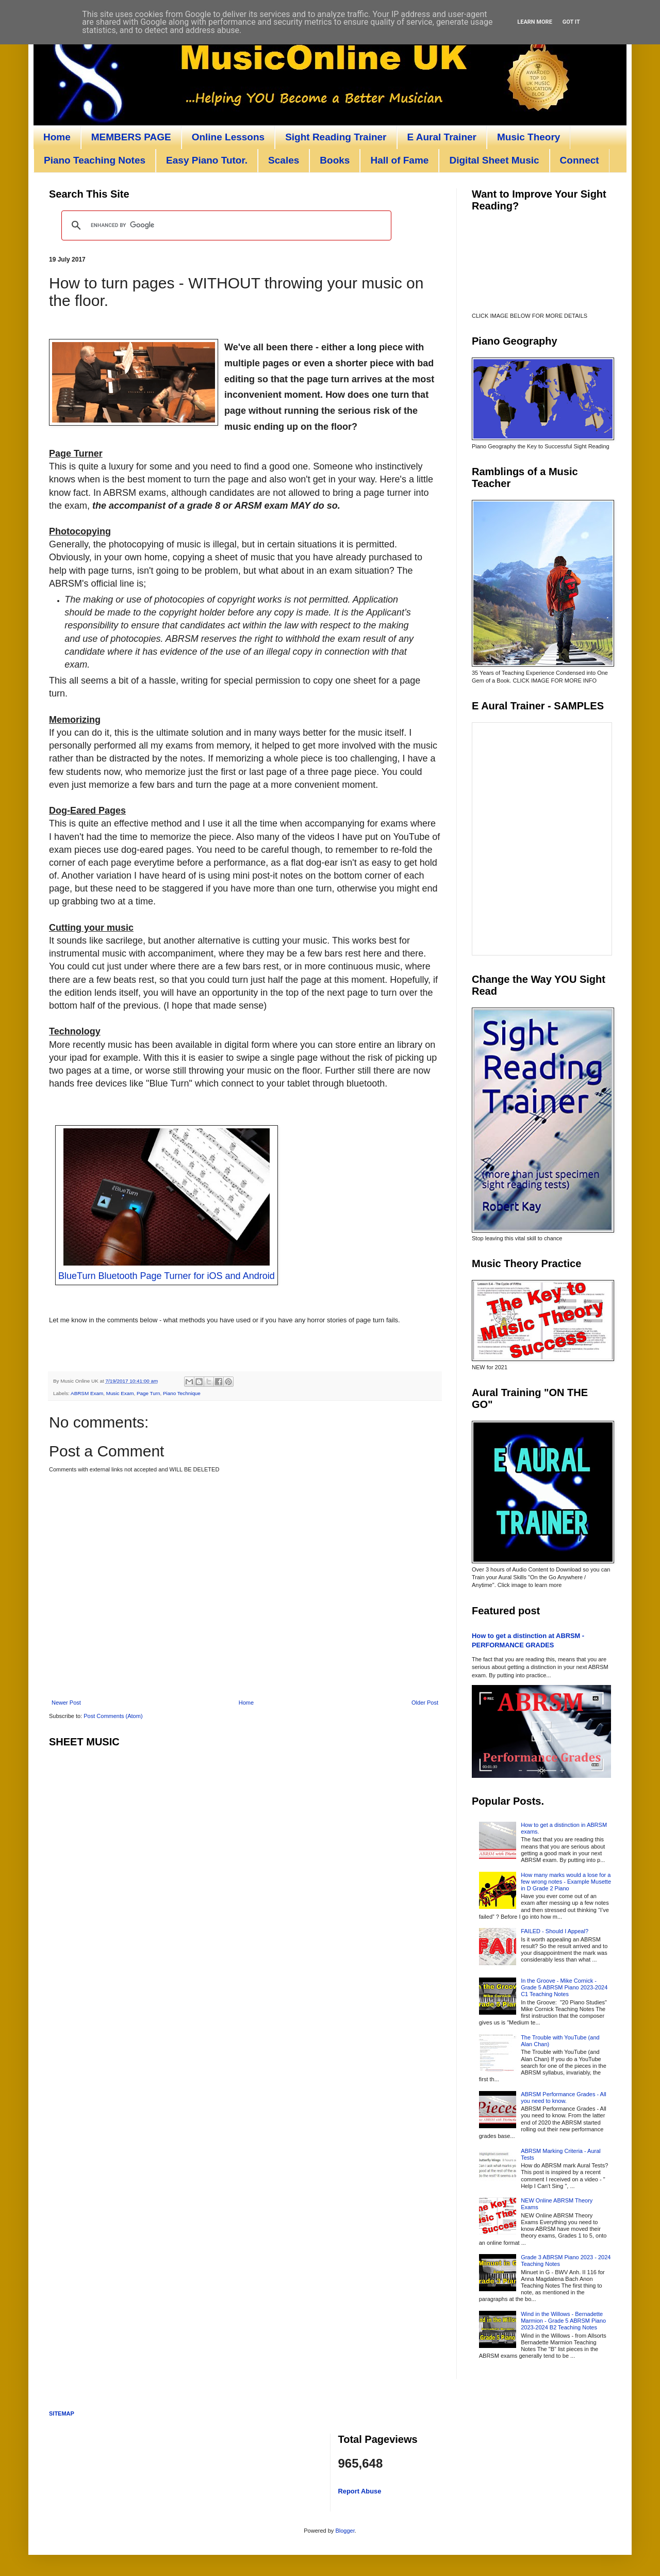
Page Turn (148, 1393)
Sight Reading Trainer (335, 137)
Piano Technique (182, 1393)
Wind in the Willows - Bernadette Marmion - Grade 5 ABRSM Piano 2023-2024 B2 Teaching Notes (563, 2320)
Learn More (534, 22)
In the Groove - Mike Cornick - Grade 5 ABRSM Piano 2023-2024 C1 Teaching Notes (564, 1987)
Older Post (424, 1702)
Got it (571, 22)
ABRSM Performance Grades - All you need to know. (563, 2097)
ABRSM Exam (87, 1393)
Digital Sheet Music (494, 160)
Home (57, 137)
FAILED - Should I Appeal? (554, 1931)
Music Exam (120, 1393)
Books (335, 160)
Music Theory (528, 137)
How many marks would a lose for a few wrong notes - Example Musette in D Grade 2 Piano (566, 1881)
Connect (579, 160)
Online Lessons (228, 137)
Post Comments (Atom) (113, 1716)
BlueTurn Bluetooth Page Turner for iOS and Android (166, 1276)
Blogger (344, 2531)
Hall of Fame (399, 160)
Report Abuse (360, 2491)
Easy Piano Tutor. (207, 160)
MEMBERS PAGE (131, 137)
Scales (283, 160)
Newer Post (66, 1702)
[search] (225, 225)
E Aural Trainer (441, 137)
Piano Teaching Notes (94, 160)
